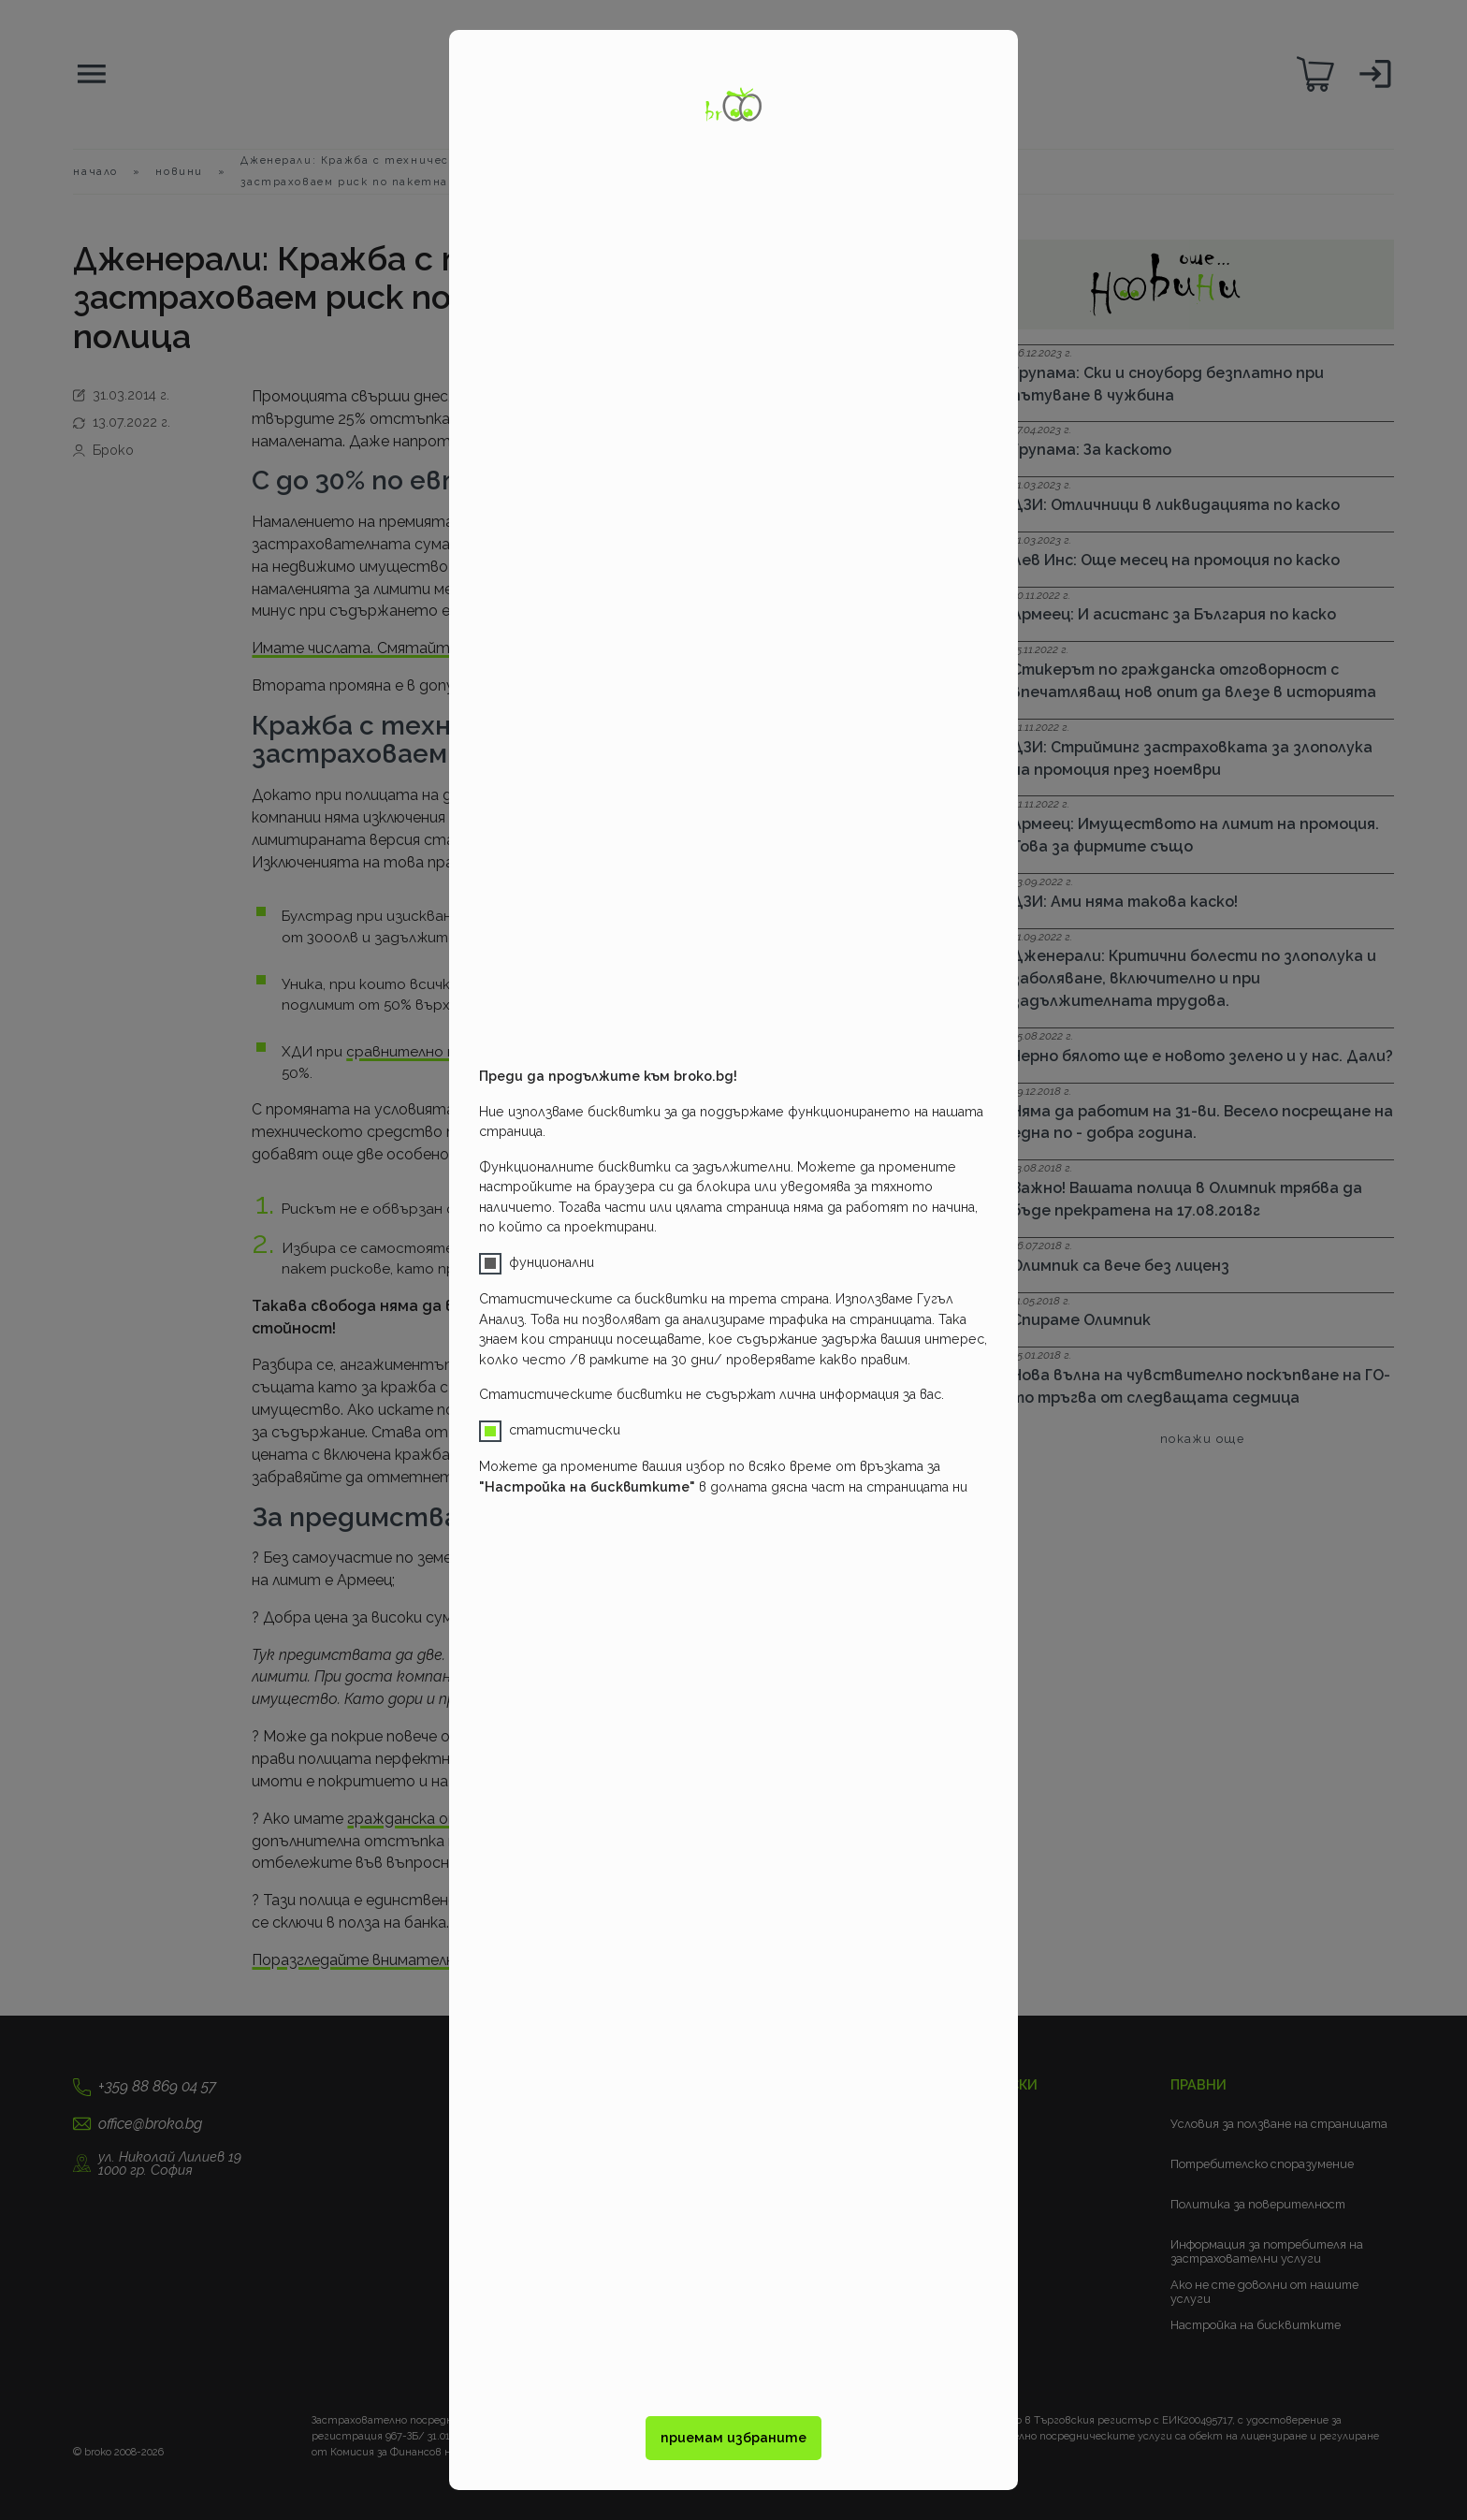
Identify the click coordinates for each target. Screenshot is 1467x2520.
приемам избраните (733, 2437)
